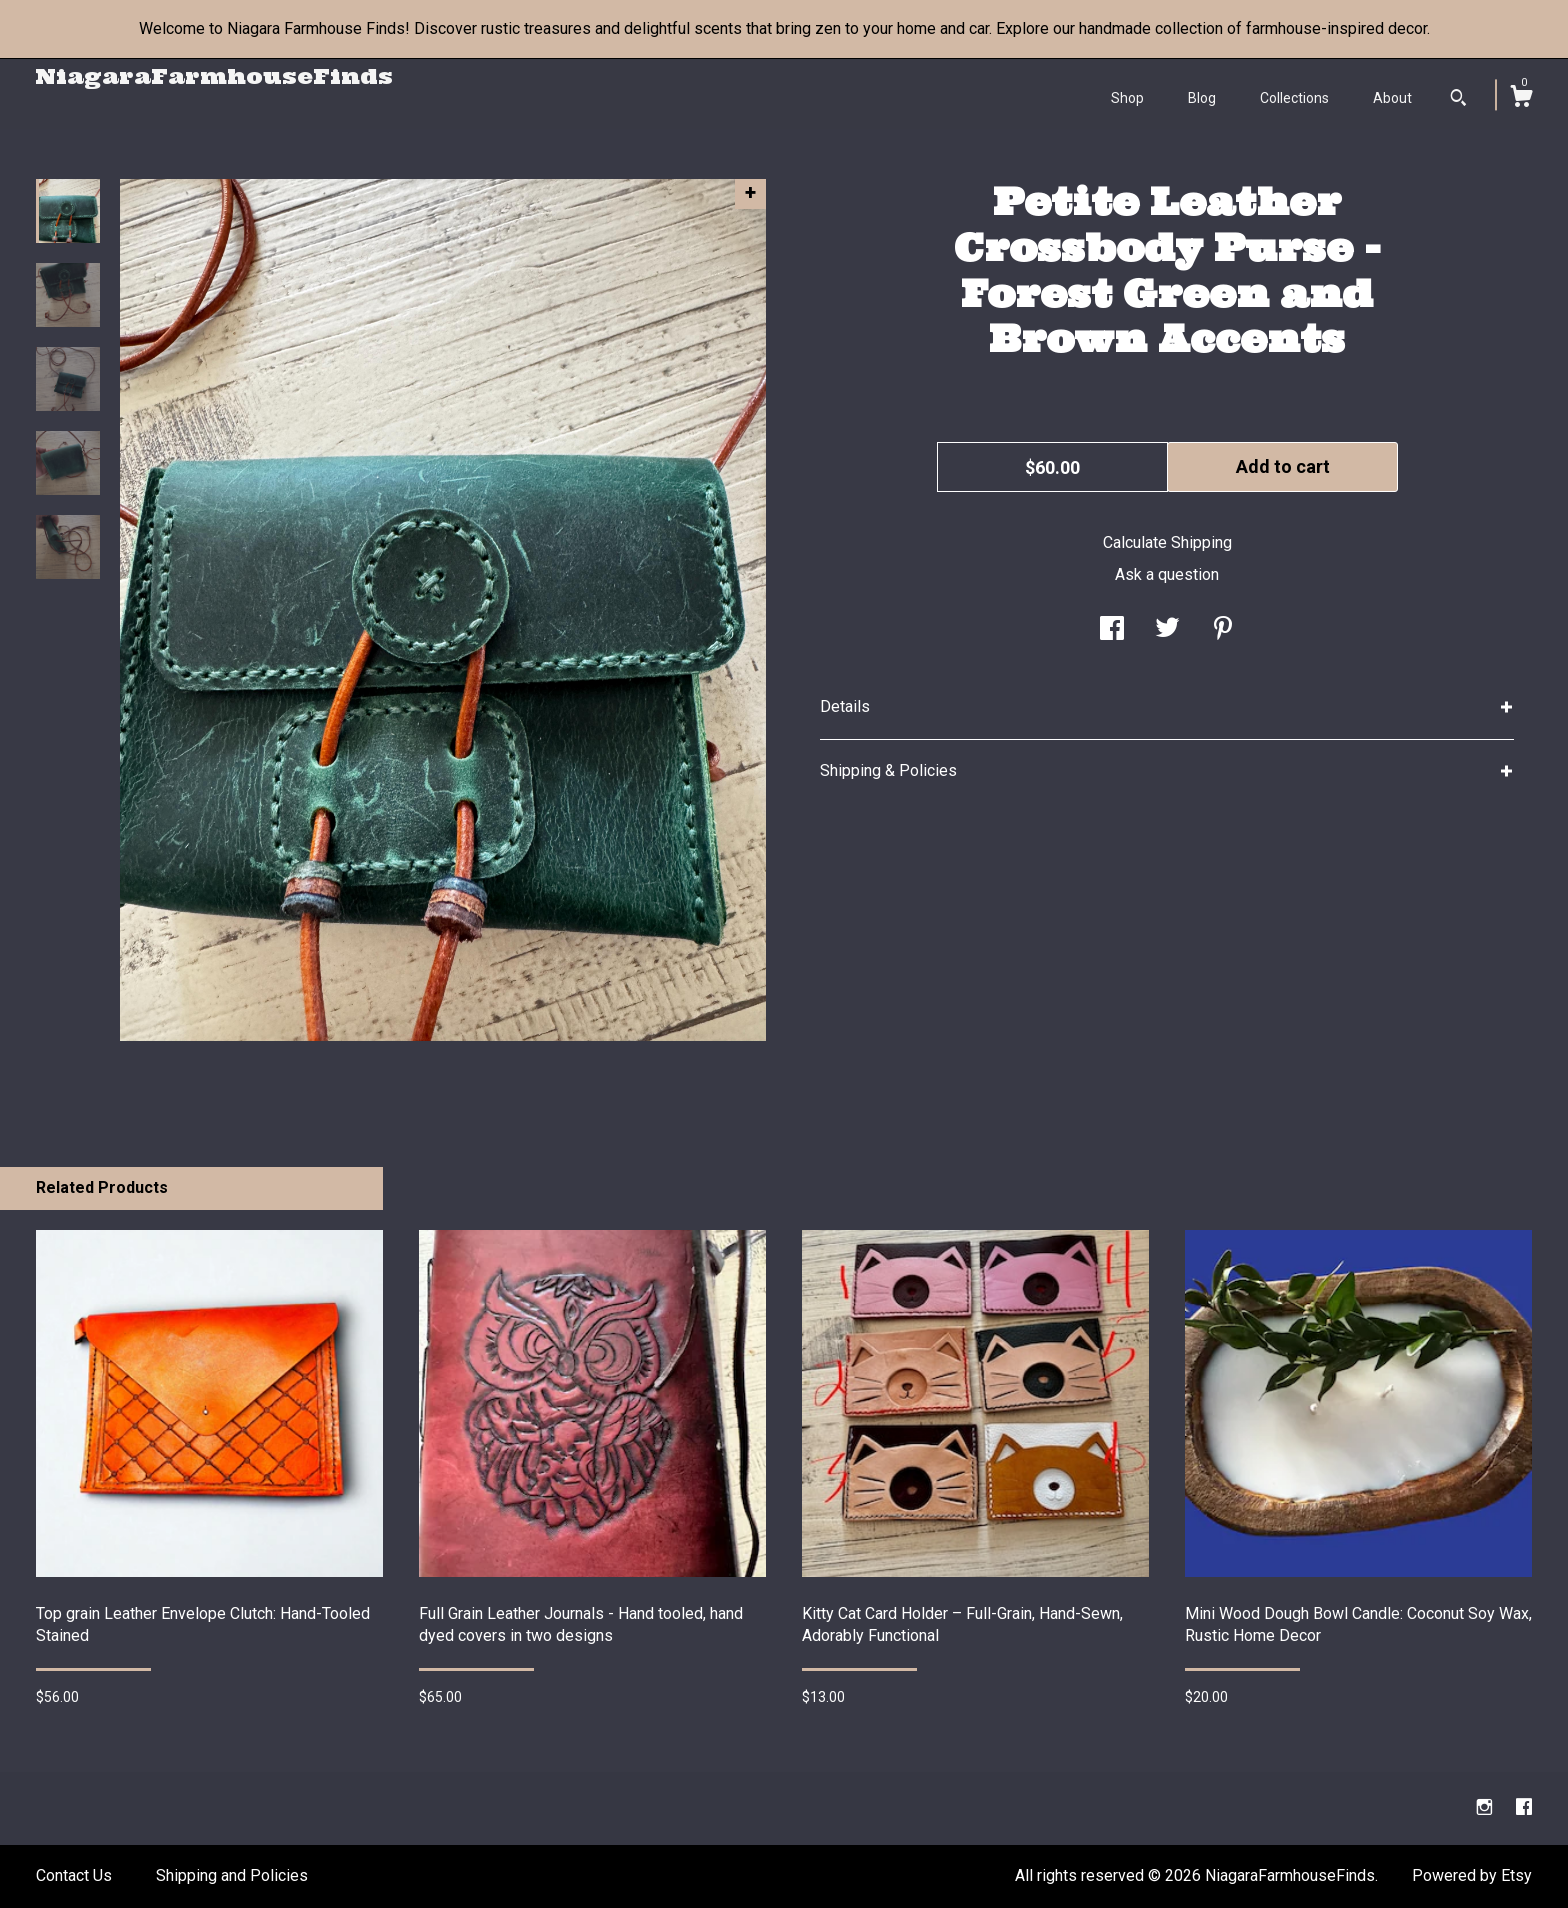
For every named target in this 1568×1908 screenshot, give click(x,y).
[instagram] (1486, 1807)
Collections (1294, 98)
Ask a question (1167, 574)
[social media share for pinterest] (1223, 630)
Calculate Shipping (1167, 542)
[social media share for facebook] (1112, 630)
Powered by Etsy (1472, 1875)
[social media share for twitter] (1167, 630)
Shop (1127, 98)
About (1392, 98)
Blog (1202, 98)
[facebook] (1524, 1807)
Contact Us (74, 1875)
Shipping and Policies (232, 1875)
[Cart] (1521, 99)
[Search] (1458, 100)
